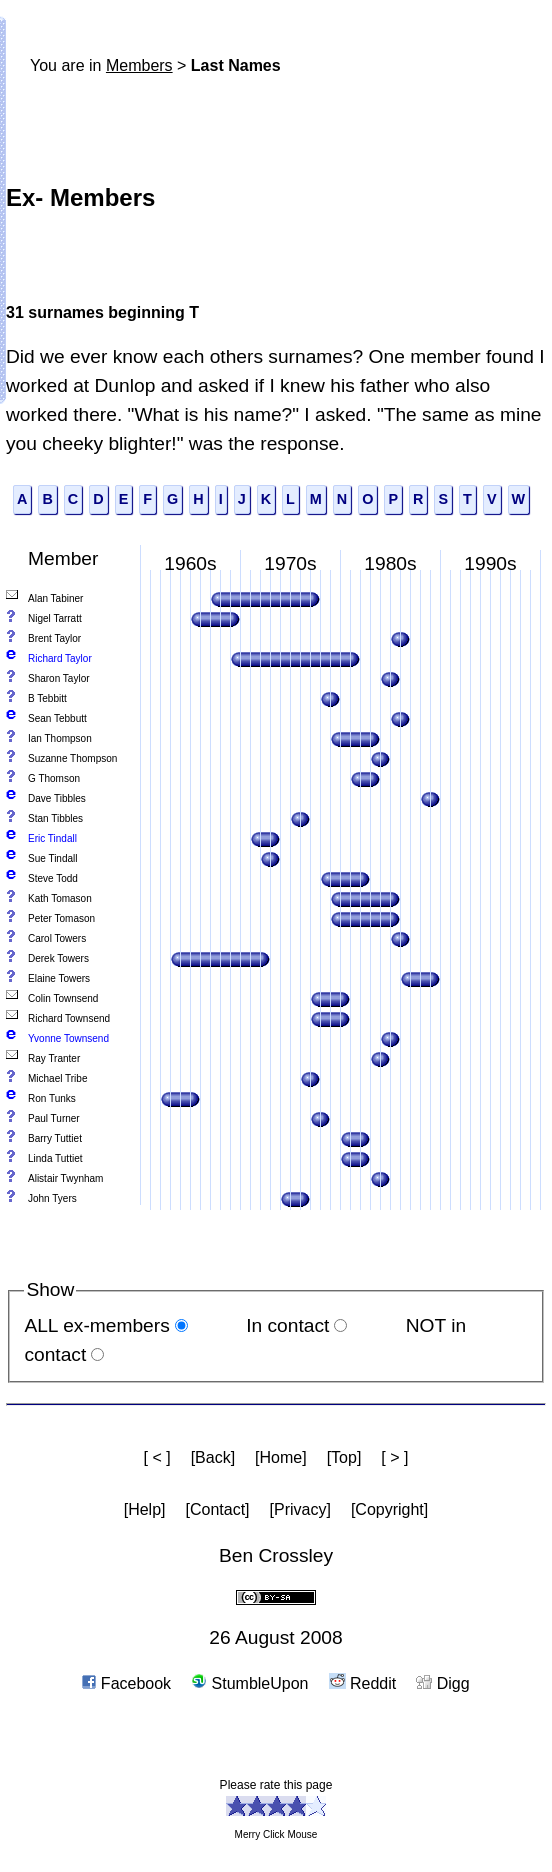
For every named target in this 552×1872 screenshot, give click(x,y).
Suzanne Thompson (72, 758)
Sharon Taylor (59, 678)
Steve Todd (53, 878)
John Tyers (52, 1198)
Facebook (126, 1683)
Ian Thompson (60, 738)
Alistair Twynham (65, 1178)
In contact (287, 1325)
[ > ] (394, 1457)
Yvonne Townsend (68, 1038)
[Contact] (218, 1509)
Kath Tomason (60, 898)
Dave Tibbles (57, 798)
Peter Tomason (61, 918)
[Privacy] (300, 1509)
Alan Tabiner (55, 598)
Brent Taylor (54, 638)
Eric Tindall (52, 838)
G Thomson (54, 778)
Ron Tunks (52, 1098)
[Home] (281, 1457)
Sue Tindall (52, 858)
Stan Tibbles (55, 818)
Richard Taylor (60, 658)
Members (139, 65)
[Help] (145, 1509)
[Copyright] (389, 1509)
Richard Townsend (69, 1018)
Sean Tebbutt (57, 718)
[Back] (213, 1457)
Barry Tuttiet (55, 1138)
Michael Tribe (57, 1078)
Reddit (363, 1683)
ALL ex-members (96, 1325)
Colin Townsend (63, 998)
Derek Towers (58, 958)
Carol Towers (57, 938)
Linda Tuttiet (55, 1158)
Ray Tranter (54, 1058)
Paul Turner (54, 1118)
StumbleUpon (249, 1683)
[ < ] (157, 1457)
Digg (442, 1683)
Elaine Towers (59, 978)
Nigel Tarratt (55, 618)
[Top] (344, 1457)
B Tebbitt (47, 698)
